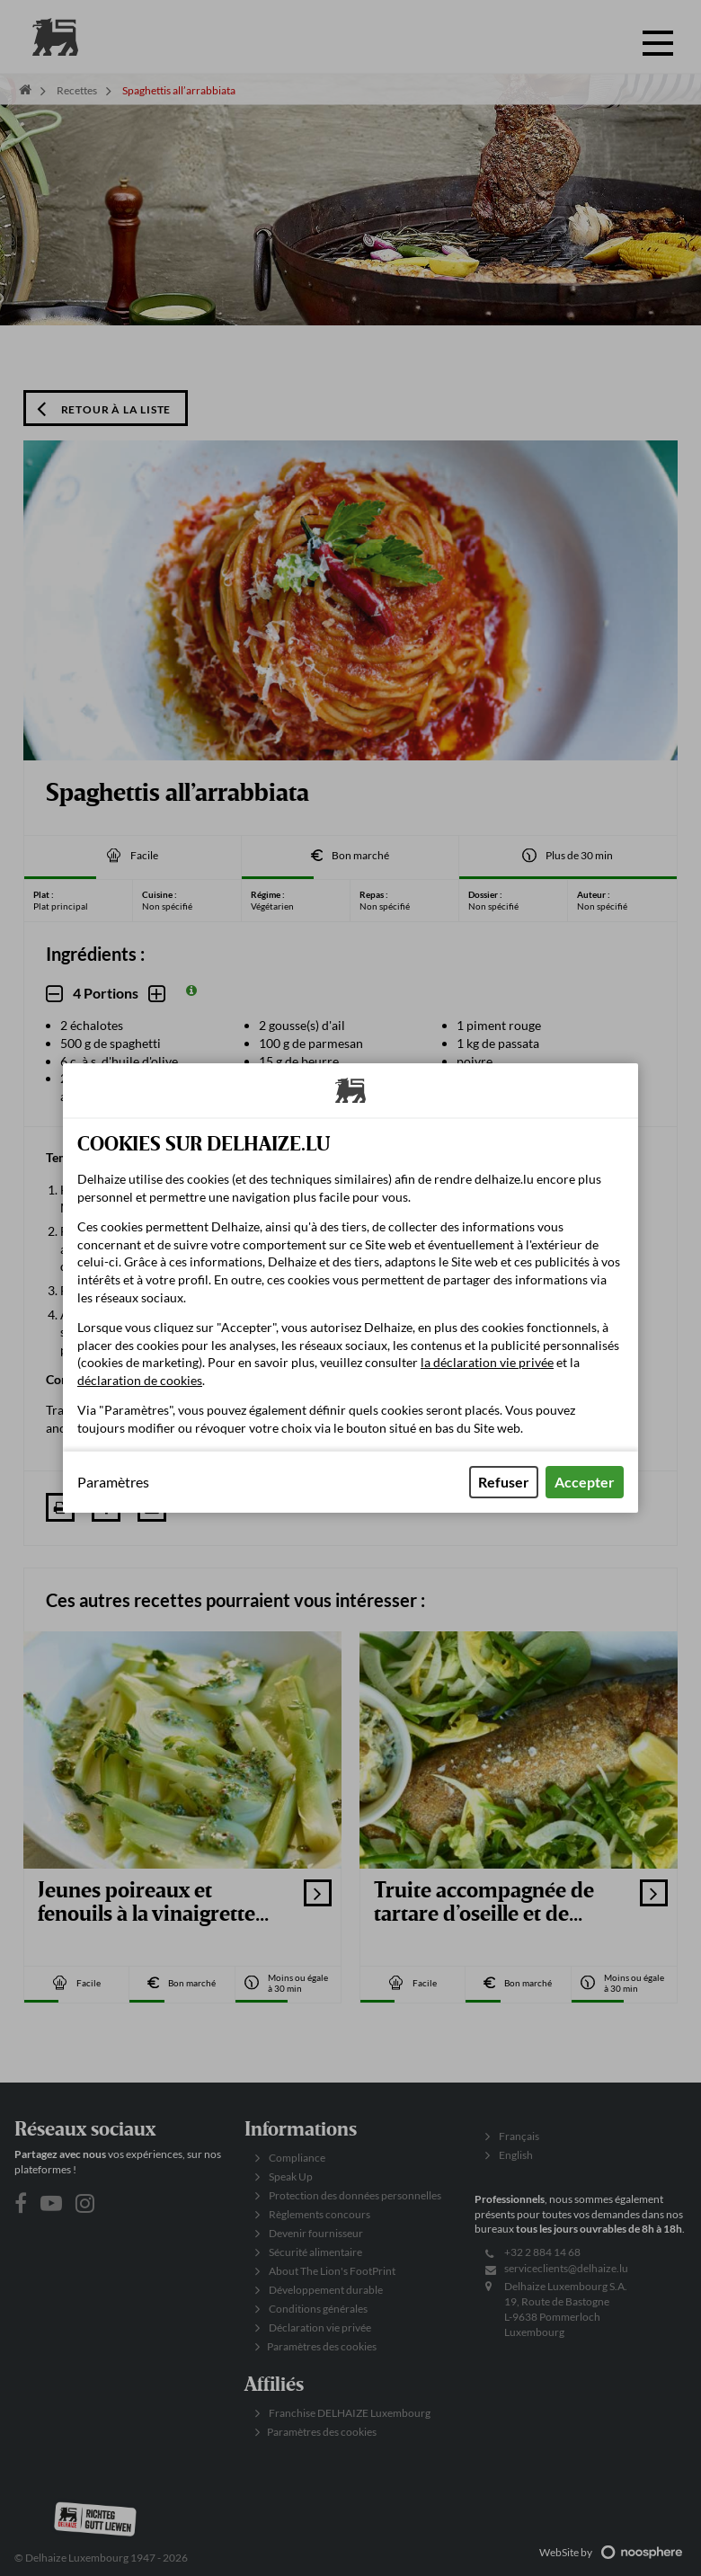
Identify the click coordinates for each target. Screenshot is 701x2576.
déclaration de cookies (139, 1380)
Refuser (503, 1481)
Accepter (585, 1481)
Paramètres (113, 1482)
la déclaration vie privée (487, 1362)
